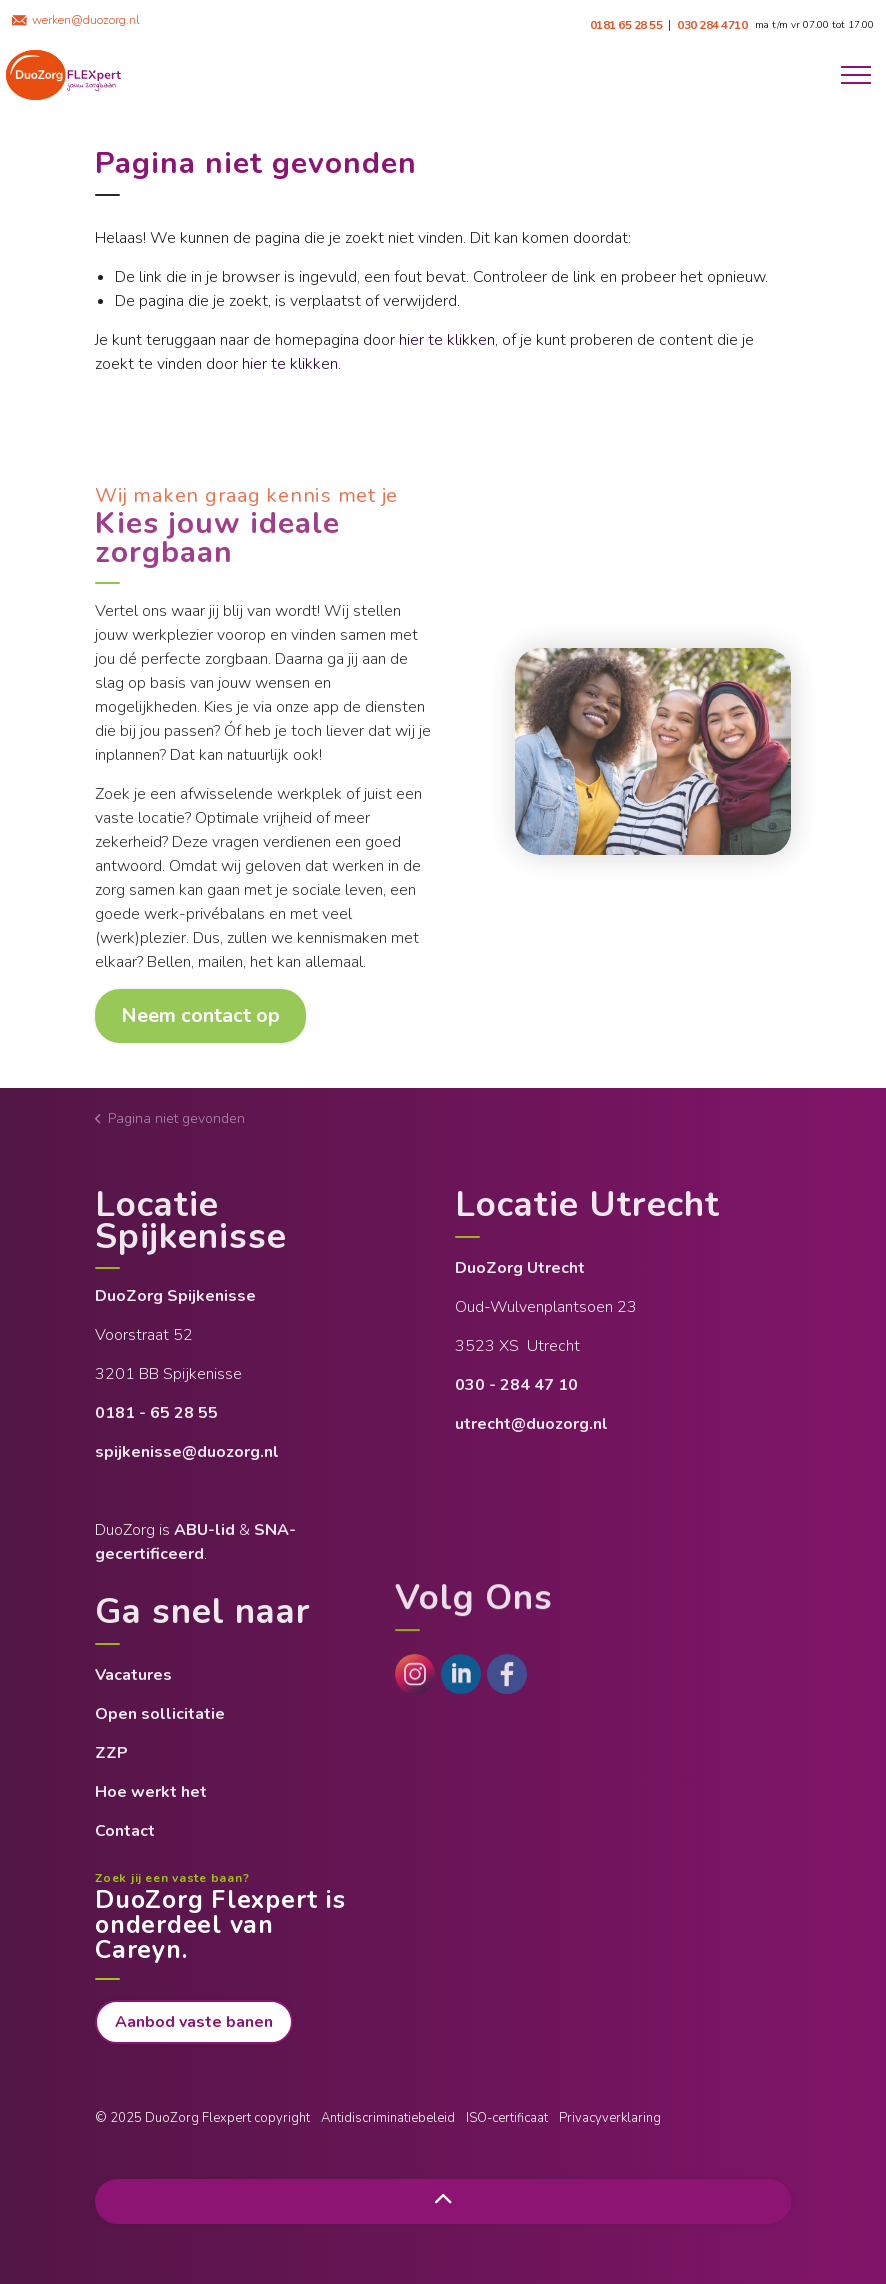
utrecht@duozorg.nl (531, 1424)
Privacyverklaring (610, 2118)
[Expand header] (856, 75)
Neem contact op (200, 1016)
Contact (125, 1831)
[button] (653, 751)
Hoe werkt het (151, 1792)
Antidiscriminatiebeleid (388, 2118)
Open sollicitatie (160, 1714)
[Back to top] (443, 2201)
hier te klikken (447, 340)
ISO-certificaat (507, 2118)
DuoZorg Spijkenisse (177, 1296)
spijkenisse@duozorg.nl (187, 1452)
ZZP (111, 1753)
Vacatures (133, 1675)
